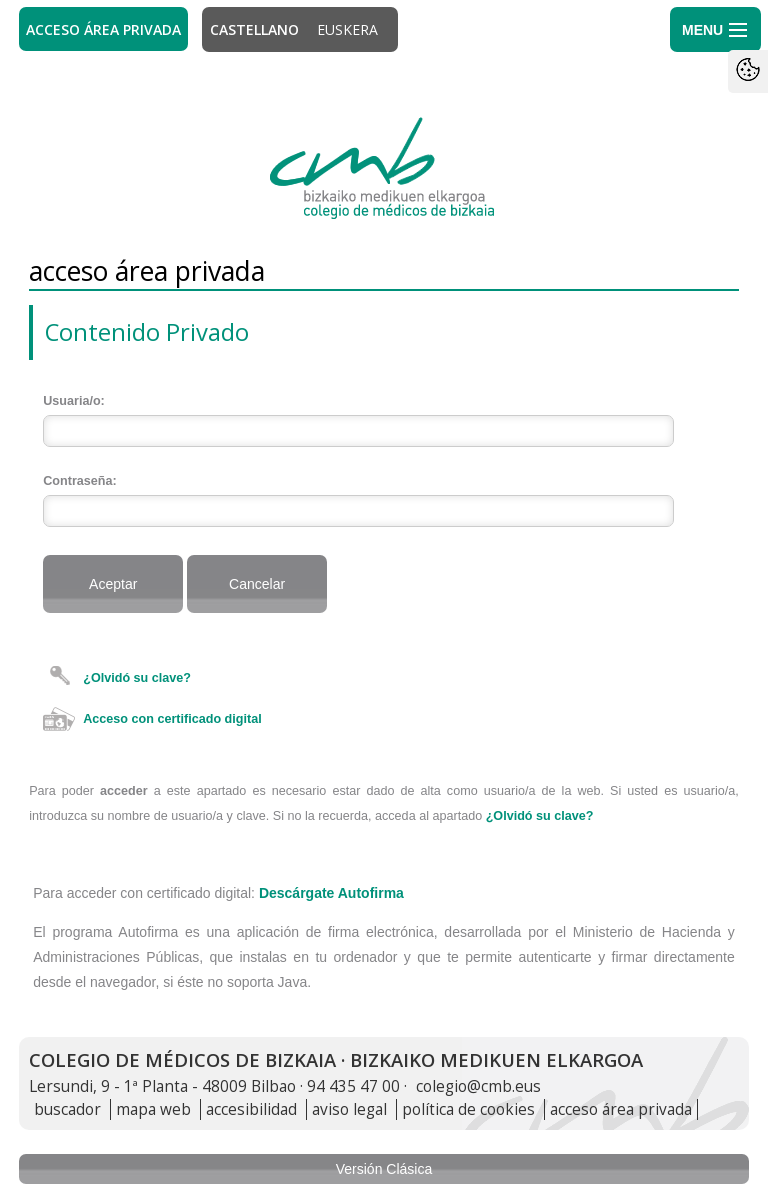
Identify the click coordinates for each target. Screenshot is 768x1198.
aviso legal (349, 1109)
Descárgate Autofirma (331, 893)
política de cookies (468, 1109)
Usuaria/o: (74, 401)
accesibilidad (251, 1109)
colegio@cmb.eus (478, 1086)
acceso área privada (621, 1109)
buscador (67, 1109)
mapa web (153, 1109)
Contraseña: (79, 481)
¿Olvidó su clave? (137, 678)
